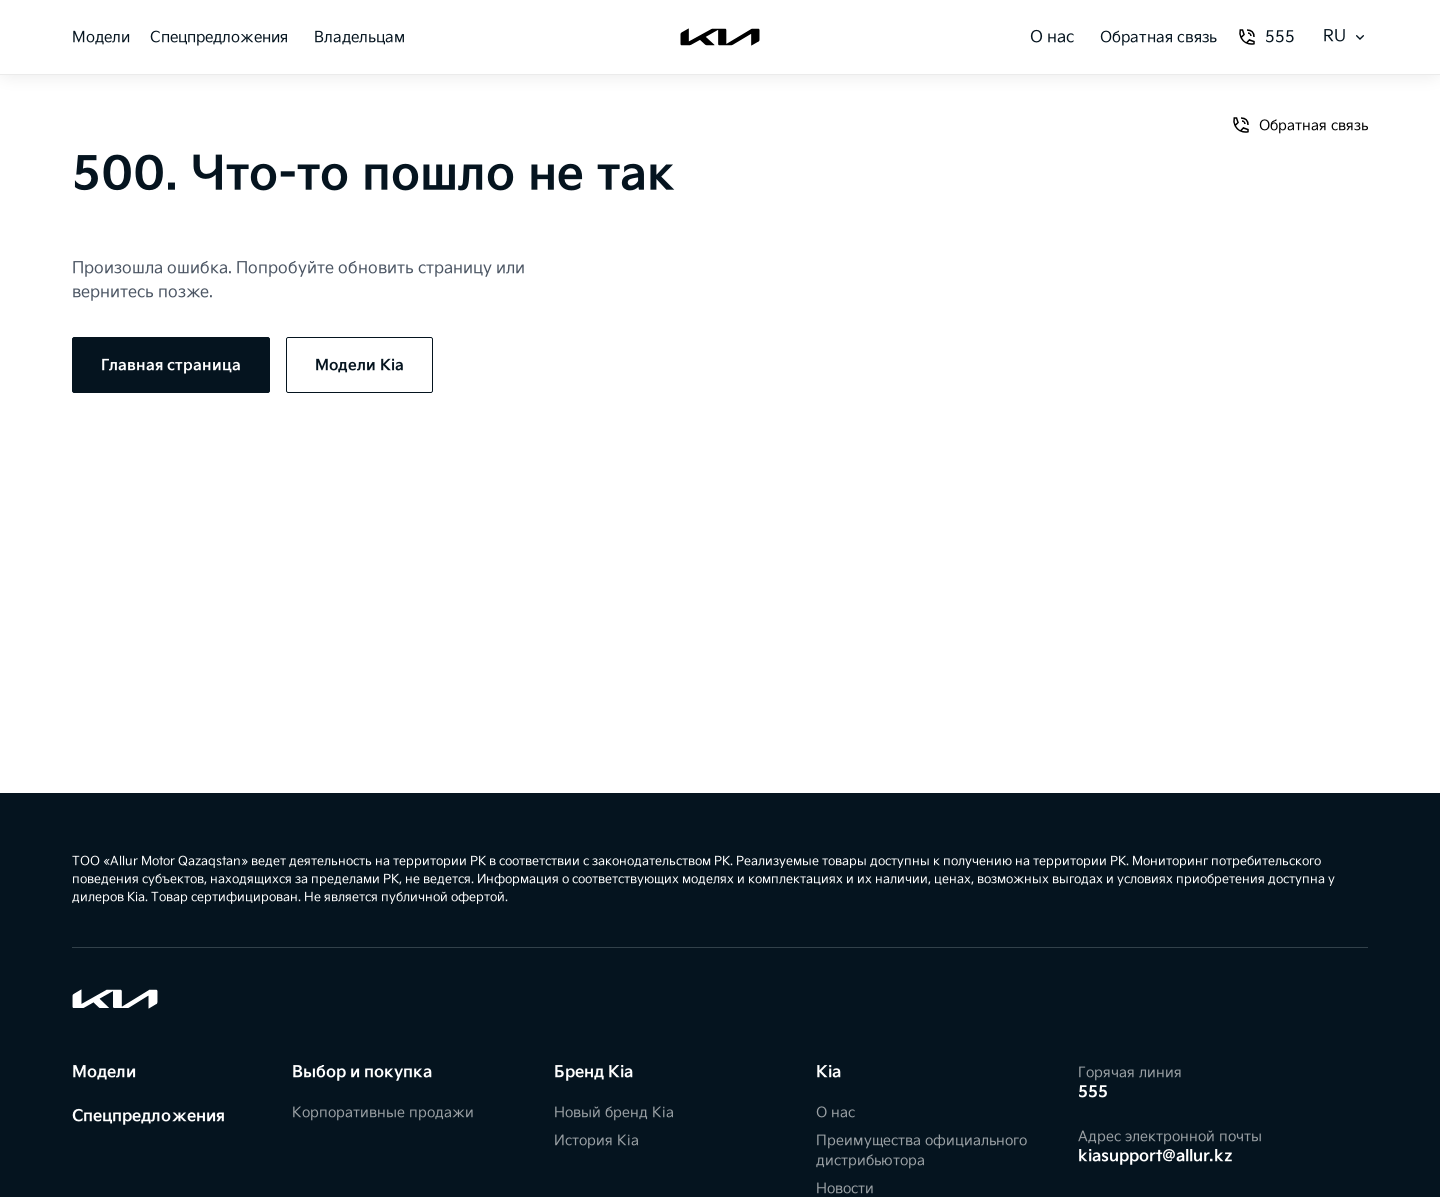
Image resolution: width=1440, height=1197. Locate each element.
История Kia (596, 1140)
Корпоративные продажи (383, 1112)
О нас (1052, 37)
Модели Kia (359, 365)
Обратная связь (1158, 37)
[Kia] (720, 37)
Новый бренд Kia (614, 1112)
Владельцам (359, 37)
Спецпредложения (219, 37)
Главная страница (171, 365)
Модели (101, 37)
